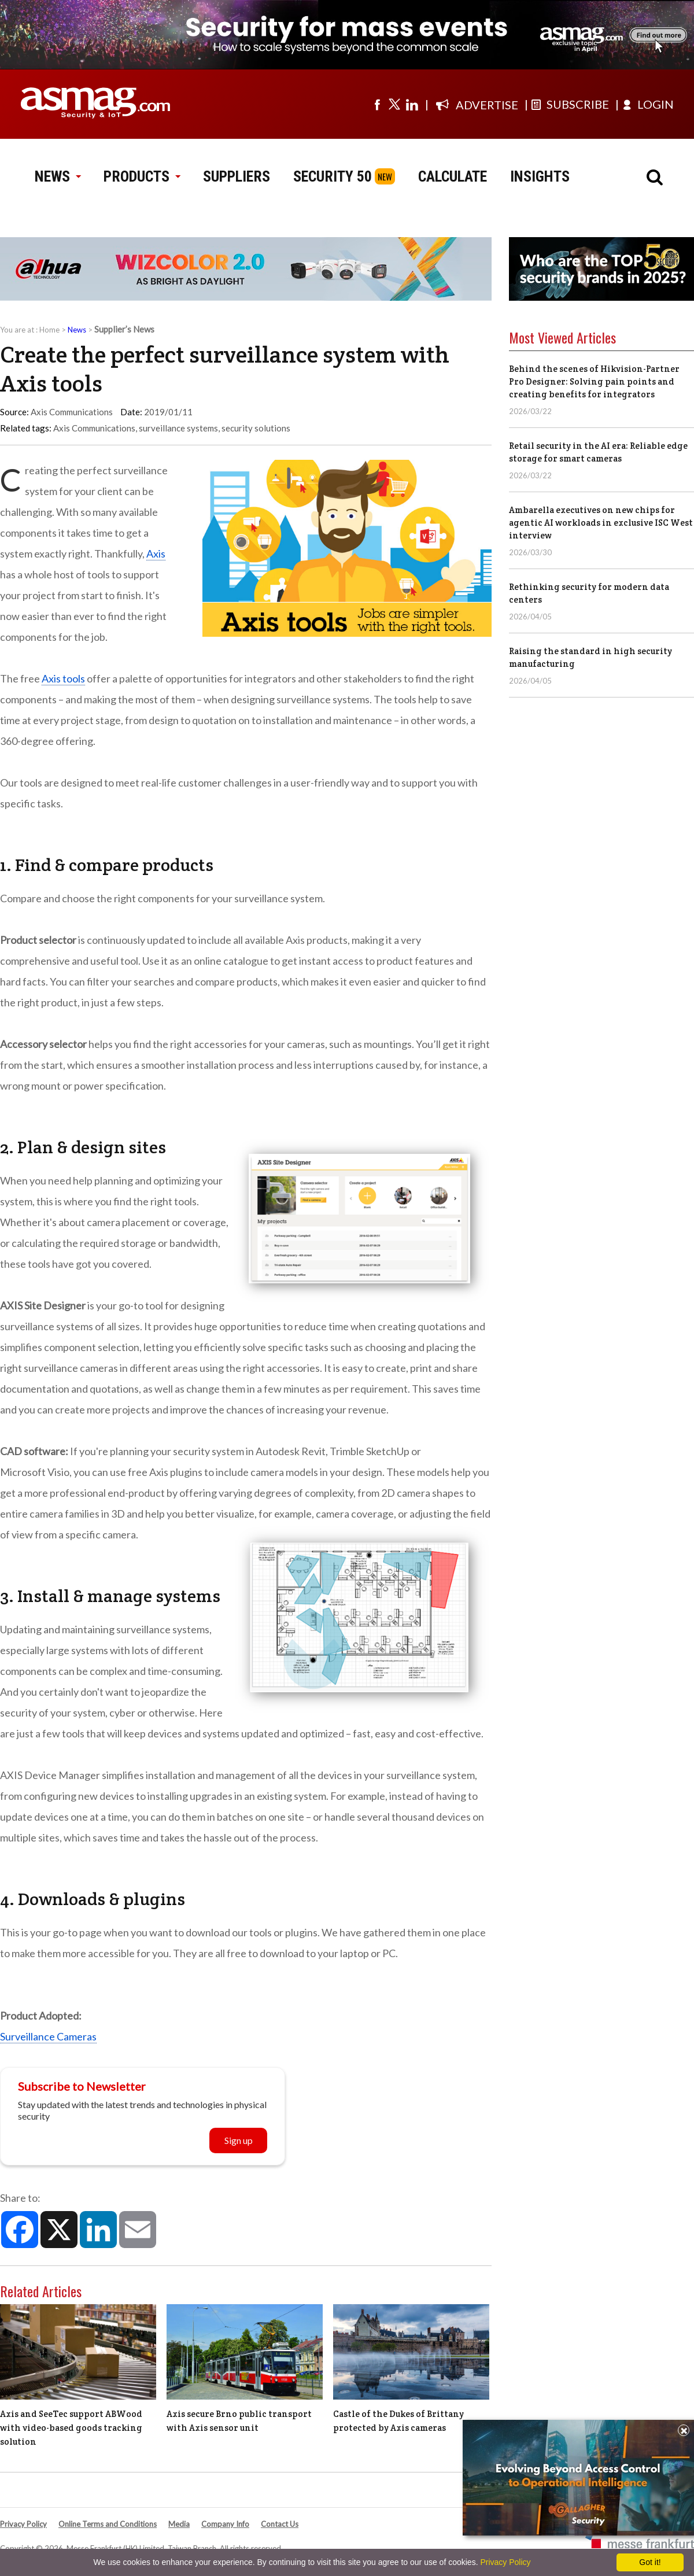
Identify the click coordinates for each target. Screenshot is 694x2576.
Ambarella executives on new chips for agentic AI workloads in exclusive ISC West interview (601, 522)
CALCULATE (452, 176)
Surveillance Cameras (48, 2036)
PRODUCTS (142, 176)
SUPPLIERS (236, 176)
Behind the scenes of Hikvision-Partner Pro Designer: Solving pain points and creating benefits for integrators (594, 381)
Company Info (225, 2524)
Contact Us (279, 2524)
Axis (155, 553)
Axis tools (63, 678)
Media (179, 2524)
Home (49, 329)
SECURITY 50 (332, 176)
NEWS (57, 176)
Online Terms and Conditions (107, 2524)
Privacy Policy (23, 2524)
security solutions (256, 428)
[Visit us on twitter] (394, 104)
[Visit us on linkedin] (412, 104)
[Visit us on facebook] (377, 104)
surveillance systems (178, 428)
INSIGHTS (540, 176)
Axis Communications (94, 428)
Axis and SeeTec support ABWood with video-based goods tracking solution (71, 2427)
